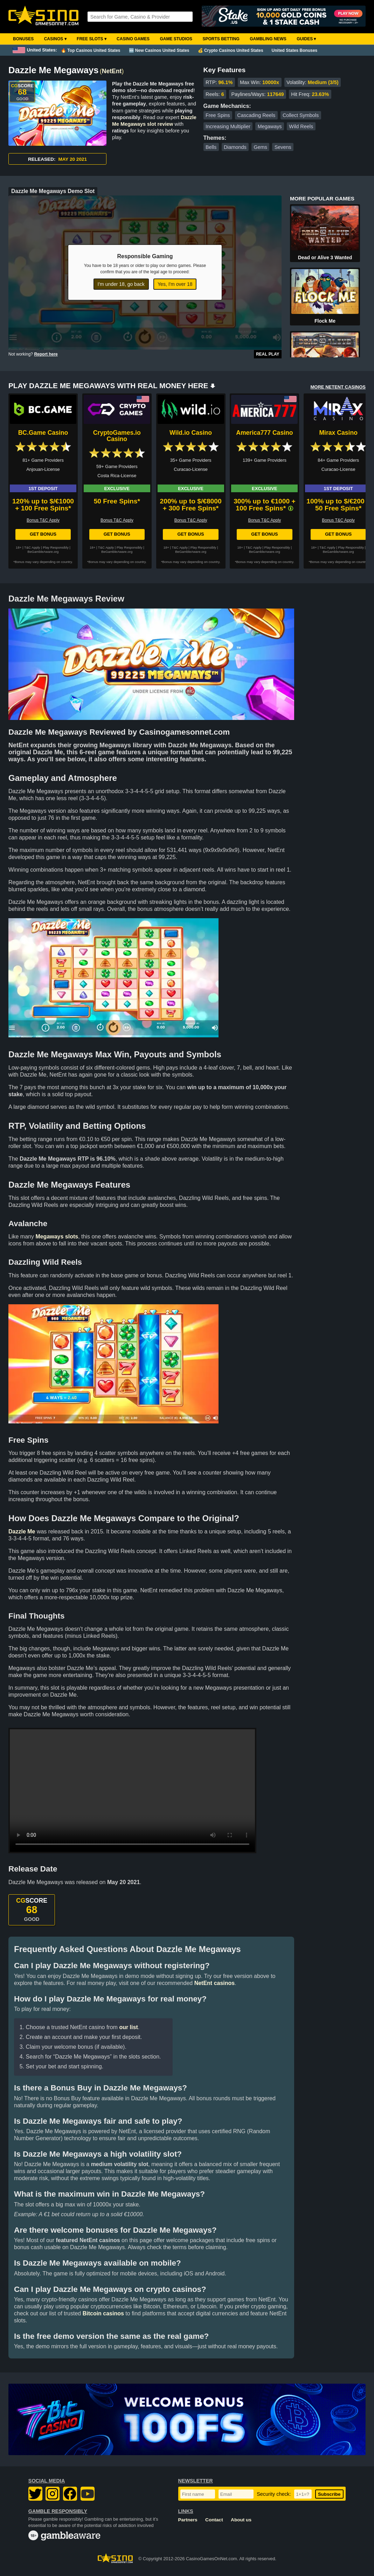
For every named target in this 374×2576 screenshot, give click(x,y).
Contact (214, 2519)
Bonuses (23, 38)
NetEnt (112, 71)
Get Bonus (43, 534)
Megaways (270, 126)
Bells (211, 147)
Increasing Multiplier (228, 126)
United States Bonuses (295, 50)
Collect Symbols (301, 115)
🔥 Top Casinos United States (90, 50)
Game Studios (176, 38)
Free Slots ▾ (91, 38)
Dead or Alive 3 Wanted (325, 257)
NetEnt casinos (214, 1983)
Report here (45, 354)
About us (241, 2519)
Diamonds (235, 147)
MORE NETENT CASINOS (338, 387)
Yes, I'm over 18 (175, 284)
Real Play (267, 354)
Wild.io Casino (190, 433)
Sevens (283, 147)
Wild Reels (301, 126)
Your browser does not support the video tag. (132, 1790)
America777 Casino (264, 433)
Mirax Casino (338, 433)
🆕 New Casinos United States (159, 50)
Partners (188, 2519)
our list (128, 2027)
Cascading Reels (256, 115)
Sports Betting (220, 38)
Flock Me (324, 321)
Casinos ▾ (55, 38)
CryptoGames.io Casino (117, 436)
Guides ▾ (306, 38)
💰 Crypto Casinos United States (230, 50)
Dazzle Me (21, 1531)
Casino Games (133, 38)
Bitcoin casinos (103, 2313)
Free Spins (218, 115)
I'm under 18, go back (121, 284)
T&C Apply (32, 547)
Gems (260, 147)
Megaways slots (56, 1236)
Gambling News (268, 38)
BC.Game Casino (43, 433)
